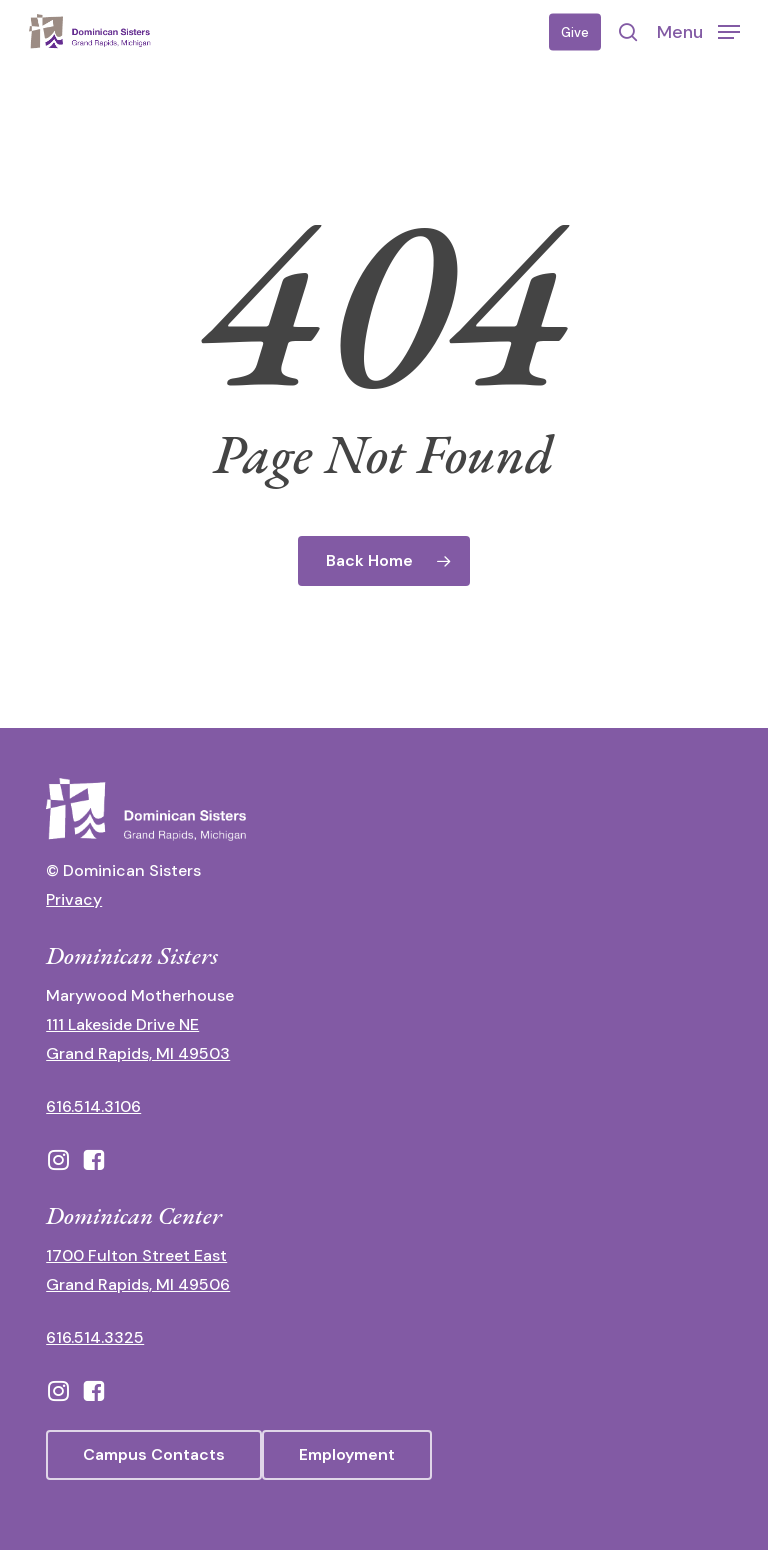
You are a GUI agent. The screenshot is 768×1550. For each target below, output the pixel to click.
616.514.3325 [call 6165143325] (95, 1337)
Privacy (74, 899)
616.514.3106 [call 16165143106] (93, 1106)
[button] (698, 31)
